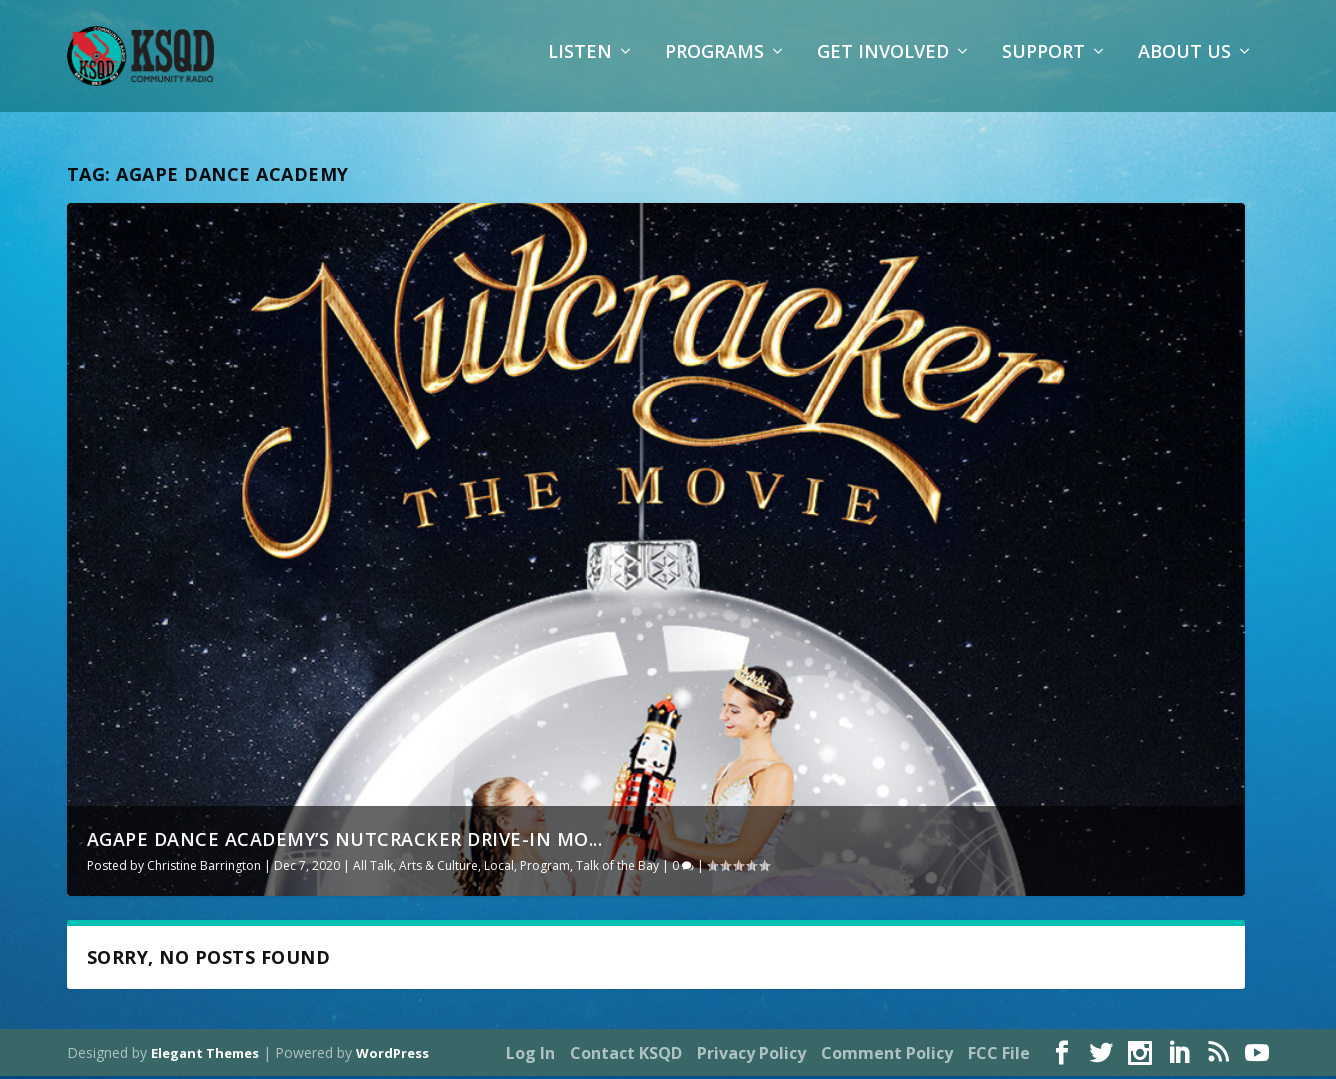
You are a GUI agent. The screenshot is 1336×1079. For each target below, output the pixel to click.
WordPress (392, 1056)
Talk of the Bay (617, 867)
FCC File (999, 1055)
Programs (714, 65)
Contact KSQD (626, 1055)
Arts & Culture (438, 867)
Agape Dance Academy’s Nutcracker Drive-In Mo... (345, 841)
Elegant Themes (205, 1056)
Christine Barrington (204, 867)
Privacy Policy (751, 1055)
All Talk (373, 867)
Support (1043, 65)
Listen (580, 65)
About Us (1184, 65)
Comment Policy (887, 1055)
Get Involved (883, 65)
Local (499, 867)
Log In (530, 1055)
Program (545, 867)
